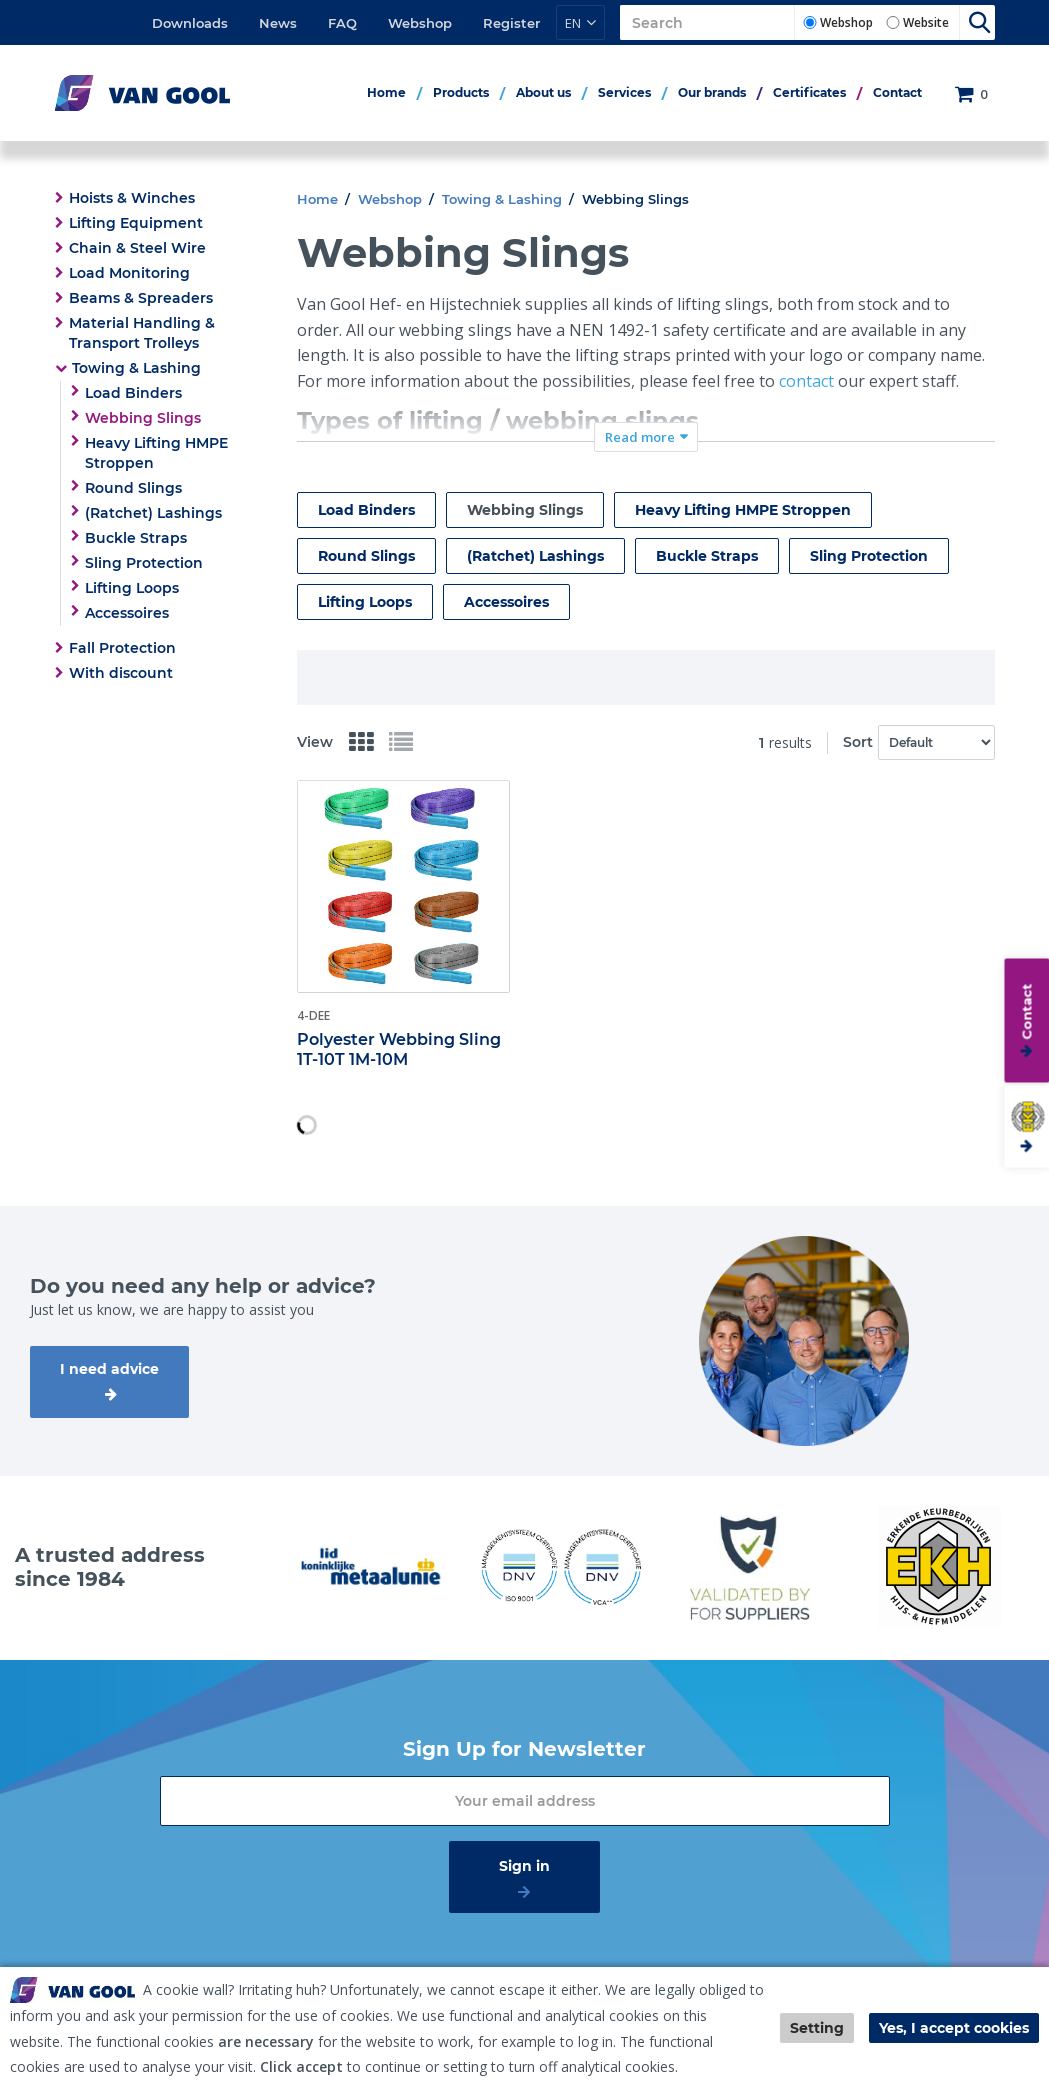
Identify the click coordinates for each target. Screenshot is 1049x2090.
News (278, 23)
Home (386, 92)
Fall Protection (122, 648)
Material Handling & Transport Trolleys (142, 333)
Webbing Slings (143, 418)
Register (511, 23)
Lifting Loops (132, 588)
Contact (897, 92)
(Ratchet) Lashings (153, 513)
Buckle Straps (136, 538)
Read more (640, 437)
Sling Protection (144, 563)
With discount (121, 673)
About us (543, 92)
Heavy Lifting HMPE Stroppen (156, 453)
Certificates (809, 92)
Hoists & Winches (132, 198)
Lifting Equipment (136, 223)
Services (624, 92)
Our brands (712, 92)
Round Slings (133, 488)
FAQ (342, 23)
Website (926, 22)
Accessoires (127, 613)
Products (461, 92)
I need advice (109, 1369)
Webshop (420, 23)
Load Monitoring (129, 273)
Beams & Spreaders (141, 298)
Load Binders (133, 393)
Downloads (190, 23)
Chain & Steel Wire (137, 248)
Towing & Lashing (136, 368)
